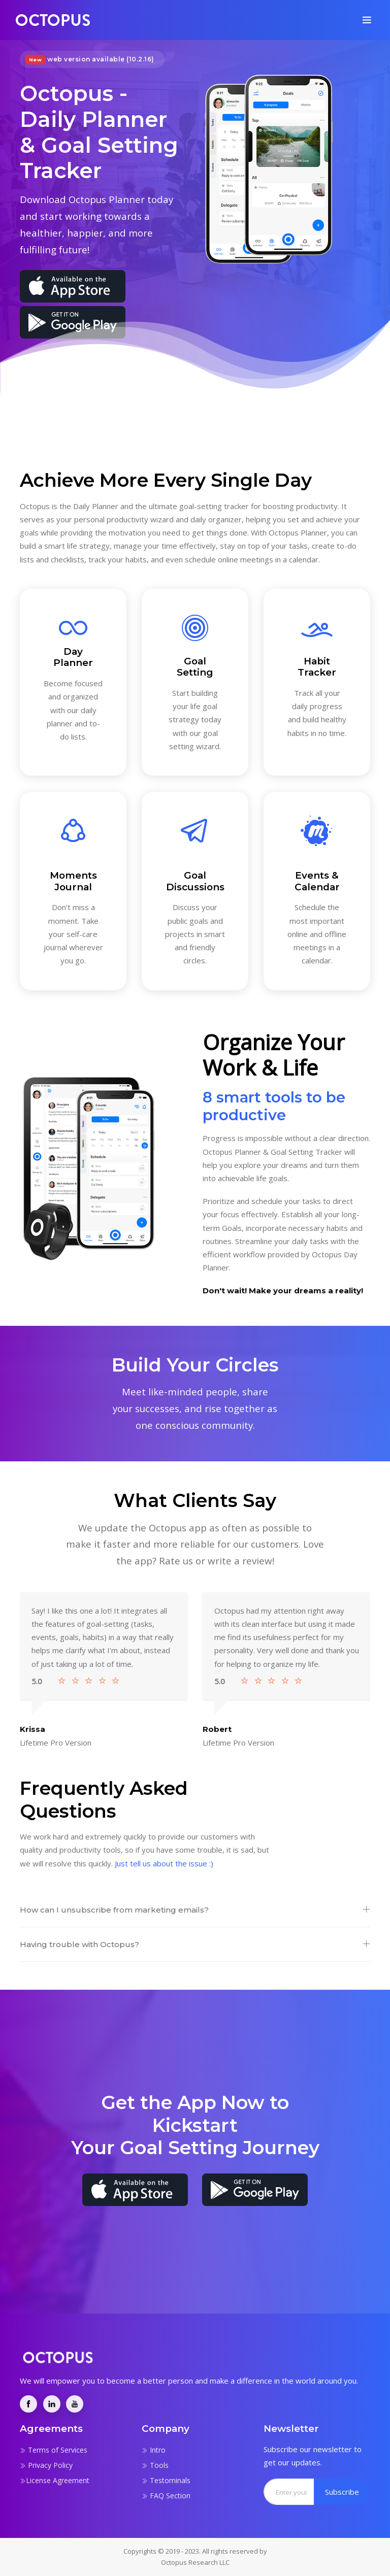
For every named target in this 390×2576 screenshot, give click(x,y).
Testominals (166, 2480)
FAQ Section (166, 2495)
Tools (155, 2465)
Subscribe (342, 2492)
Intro (154, 2450)
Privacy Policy (46, 2465)
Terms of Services (53, 2450)
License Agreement (54, 2480)
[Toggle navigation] (367, 20)
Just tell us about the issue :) (164, 1863)
